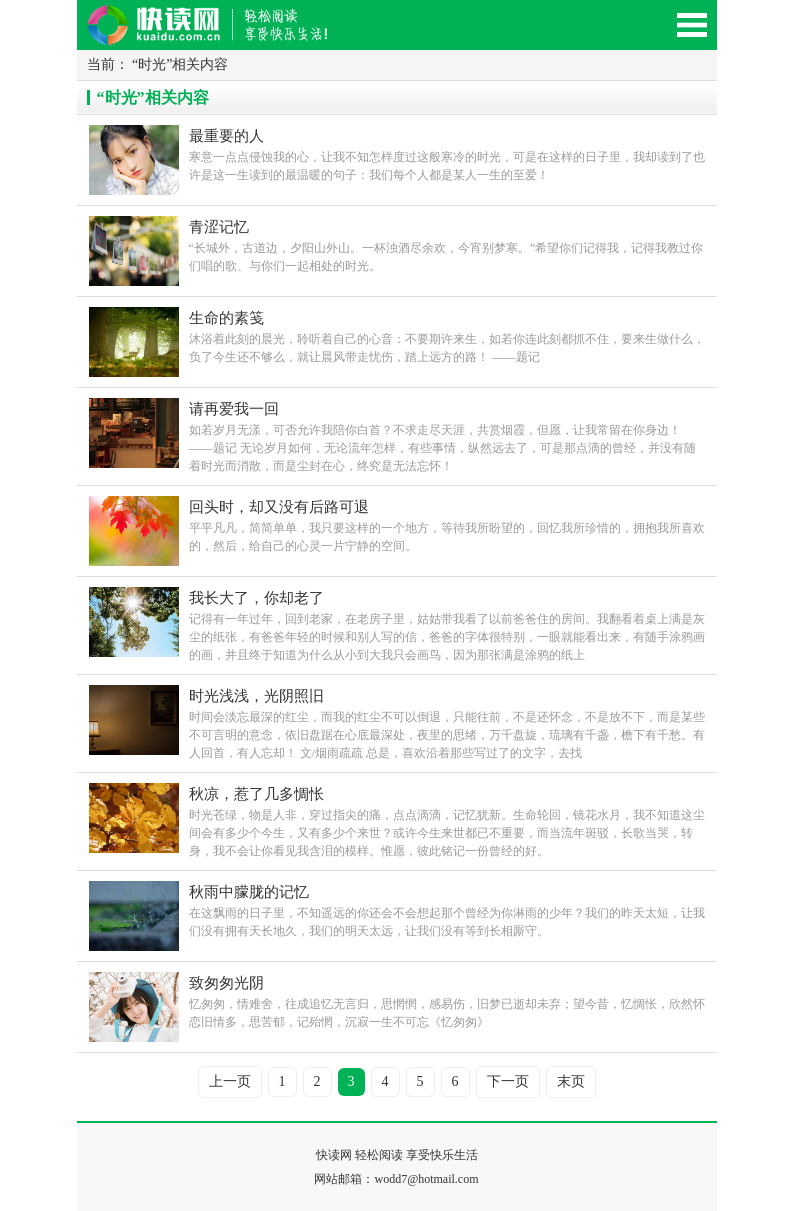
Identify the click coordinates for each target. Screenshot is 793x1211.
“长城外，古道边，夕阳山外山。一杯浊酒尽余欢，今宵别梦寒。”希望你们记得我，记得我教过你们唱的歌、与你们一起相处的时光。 (447, 244)
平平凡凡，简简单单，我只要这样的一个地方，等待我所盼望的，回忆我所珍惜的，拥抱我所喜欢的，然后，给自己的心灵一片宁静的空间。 (447, 524)
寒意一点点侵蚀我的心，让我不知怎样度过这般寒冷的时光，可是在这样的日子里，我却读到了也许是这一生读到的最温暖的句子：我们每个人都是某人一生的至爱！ (447, 153)
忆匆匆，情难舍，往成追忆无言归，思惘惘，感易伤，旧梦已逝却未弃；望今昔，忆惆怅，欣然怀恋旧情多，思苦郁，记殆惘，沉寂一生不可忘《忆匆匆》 (447, 1000)
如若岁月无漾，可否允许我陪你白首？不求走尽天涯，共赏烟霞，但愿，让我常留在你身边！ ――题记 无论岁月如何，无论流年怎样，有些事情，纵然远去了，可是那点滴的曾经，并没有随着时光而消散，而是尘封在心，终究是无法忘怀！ (447, 435)
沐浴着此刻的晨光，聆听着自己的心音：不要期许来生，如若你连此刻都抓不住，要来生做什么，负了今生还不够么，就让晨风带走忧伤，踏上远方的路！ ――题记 (447, 335)
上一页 (230, 1081)
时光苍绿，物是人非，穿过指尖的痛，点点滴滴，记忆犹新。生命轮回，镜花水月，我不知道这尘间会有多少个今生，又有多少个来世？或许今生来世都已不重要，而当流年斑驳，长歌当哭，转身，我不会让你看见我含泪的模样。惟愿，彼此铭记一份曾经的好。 (447, 820)
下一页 (508, 1081)
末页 (571, 1081)
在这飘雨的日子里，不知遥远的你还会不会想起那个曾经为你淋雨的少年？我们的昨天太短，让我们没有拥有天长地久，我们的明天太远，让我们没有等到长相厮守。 (447, 909)
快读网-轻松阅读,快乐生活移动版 (227, 33)
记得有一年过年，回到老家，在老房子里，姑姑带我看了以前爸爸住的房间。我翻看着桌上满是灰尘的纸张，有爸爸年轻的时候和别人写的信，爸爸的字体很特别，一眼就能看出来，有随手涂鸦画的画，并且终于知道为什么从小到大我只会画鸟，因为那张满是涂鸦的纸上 (447, 624)
